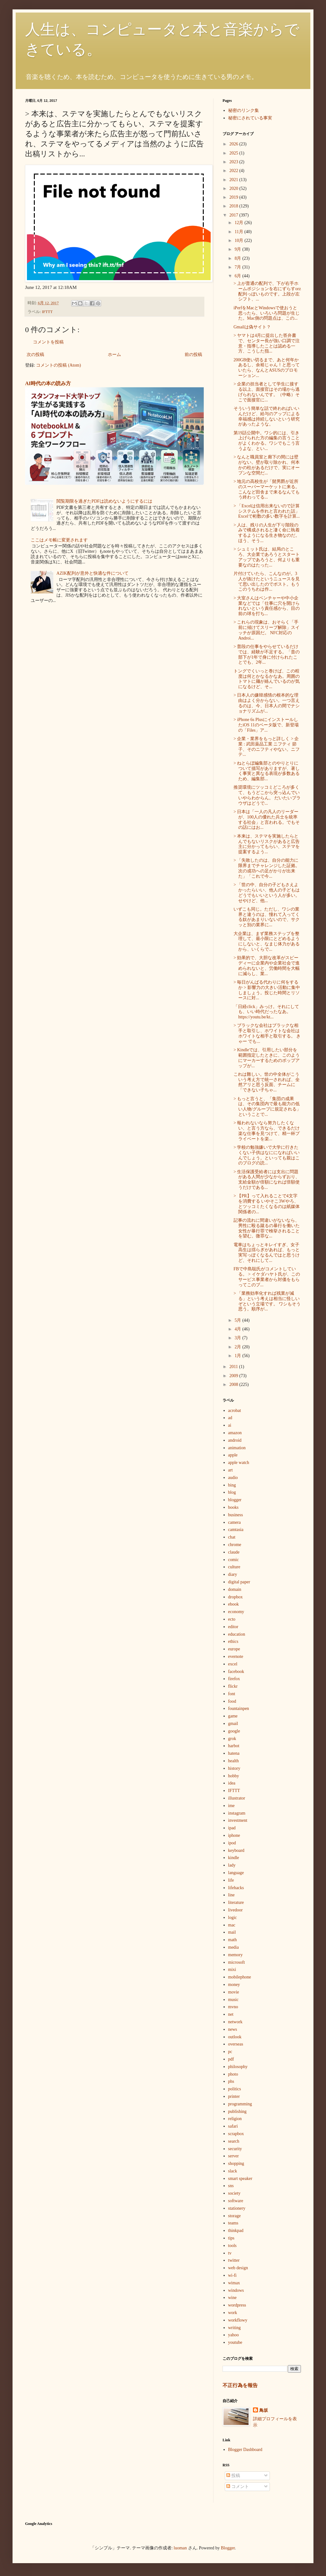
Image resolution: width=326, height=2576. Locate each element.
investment (237, 1820)
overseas (235, 2044)
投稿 (233, 2475)
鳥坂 (263, 2410)
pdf (231, 2059)
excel (233, 1664)
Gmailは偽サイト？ (252, 327)
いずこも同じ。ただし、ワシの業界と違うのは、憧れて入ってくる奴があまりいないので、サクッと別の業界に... (267, 917)
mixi (232, 1969)
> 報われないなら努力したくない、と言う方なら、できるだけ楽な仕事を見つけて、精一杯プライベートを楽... (267, 1131)
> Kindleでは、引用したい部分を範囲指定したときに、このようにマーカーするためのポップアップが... (267, 1058)
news (232, 2029)
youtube (235, 2342)
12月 (239, 222)
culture (234, 1567)
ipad (232, 1828)
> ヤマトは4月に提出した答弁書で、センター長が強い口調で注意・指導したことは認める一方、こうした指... (267, 343)
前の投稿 (193, 354)
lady (232, 1865)
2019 (234, 197)
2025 (234, 153)
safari (233, 2126)
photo (233, 2074)
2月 (238, 1347)
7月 (238, 267)
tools (232, 2245)
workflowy (237, 2320)
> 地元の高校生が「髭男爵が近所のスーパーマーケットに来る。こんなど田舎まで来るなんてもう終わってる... (267, 489)
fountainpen (238, 1708)
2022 (234, 170)
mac (231, 1925)
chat (231, 1537)
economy (236, 1611)
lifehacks (236, 1887)
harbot (233, 1745)
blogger (235, 1499)
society (234, 2193)
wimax (234, 2283)
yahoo (233, 2335)
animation (237, 1447)
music (233, 1999)
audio (233, 1477)
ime (231, 1805)
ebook (233, 1604)
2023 (234, 161)
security (235, 2148)
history (234, 1768)
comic (233, 1559)
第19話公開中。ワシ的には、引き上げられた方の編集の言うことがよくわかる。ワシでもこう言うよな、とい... (267, 441)
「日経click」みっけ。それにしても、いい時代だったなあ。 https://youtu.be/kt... (266, 1012)
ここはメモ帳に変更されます (59, 540)
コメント (237, 2486)
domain (234, 1589)
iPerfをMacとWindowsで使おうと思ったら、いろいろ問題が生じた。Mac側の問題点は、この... (267, 313)
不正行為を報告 (240, 2385)
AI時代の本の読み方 (48, 383)
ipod (232, 1843)
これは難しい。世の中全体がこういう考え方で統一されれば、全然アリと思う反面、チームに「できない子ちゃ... (267, 1082)
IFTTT (47, 312)
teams (233, 2223)
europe (234, 1649)
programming (240, 2104)
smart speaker (240, 2178)
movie (233, 1992)
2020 (234, 188)
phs (231, 2081)
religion (235, 2118)
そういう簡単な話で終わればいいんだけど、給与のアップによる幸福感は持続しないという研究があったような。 (267, 416)
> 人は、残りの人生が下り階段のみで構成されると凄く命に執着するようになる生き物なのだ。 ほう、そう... (267, 533)
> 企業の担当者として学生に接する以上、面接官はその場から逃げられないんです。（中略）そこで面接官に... (267, 392)
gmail (233, 1723)
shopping (236, 2163)
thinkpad (236, 2230)
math (232, 1939)
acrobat (234, 1410)
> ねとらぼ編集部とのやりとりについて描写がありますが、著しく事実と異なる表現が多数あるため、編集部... (267, 771)
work (232, 2312)
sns (231, 2185)
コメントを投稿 (48, 342)
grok (232, 1738)
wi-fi (232, 2275)
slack (232, 2171)
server (233, 2156)
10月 (239, 240)
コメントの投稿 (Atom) (58, 365)
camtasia (236, 1529)
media (233, 1947)
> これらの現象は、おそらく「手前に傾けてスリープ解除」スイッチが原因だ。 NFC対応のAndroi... (267, 630)
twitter (234, 2260)
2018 (234, 206)
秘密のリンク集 (243, 110)
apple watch (238, 1462)
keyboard (236, 1850)
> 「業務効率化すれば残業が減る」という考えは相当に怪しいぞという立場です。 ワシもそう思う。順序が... (267, 1301)
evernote (235, 1656)
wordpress (237, 2305)
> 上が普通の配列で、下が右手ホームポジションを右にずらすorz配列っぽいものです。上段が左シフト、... (267, 291)
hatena (234, 1753)
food (232, 1701)
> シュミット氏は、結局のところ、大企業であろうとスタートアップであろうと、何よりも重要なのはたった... (267, 557)
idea (231, 1783)
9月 (238, 249)
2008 (234, 1384)
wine (232, 2297)
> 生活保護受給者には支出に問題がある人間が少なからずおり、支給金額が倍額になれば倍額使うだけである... (267, 1179)
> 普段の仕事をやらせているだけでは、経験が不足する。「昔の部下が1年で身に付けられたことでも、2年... (267, 654)
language (236, 1872)
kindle (233, 1857)
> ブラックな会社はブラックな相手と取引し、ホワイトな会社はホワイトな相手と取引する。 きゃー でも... (267, 1033)
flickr (233, 1686)
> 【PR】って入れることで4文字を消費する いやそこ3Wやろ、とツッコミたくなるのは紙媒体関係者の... (267, 1204)
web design (238, 2267)
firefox (234, 1678)
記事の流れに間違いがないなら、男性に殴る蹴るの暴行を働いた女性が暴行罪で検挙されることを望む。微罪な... (267, 1228)
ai (229, 1425)
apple (233, 1455)
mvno (233, 2006)
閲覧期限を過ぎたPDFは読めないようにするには (104, 501)
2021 (234, 179)
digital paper (239, 1582)
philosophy (238, 2066)
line (231, 1895)
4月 (238, 1329)
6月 (238, 276)
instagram (236, 1813)
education (236, 1634)
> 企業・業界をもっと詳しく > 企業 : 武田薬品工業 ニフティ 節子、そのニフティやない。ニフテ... (267, 746)
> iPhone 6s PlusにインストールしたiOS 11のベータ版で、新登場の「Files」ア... (266, 725)
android (235, 1440)
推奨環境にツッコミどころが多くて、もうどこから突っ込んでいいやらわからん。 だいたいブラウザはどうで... (267, 795)
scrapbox (236, 2133)
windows (236, 2290)
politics (234, 2089)
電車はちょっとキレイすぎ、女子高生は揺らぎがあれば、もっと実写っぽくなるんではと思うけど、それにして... (267, 1252)
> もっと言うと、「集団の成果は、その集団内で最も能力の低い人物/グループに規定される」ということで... (267, 1106)
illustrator (236, 1798)
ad (230, 1417)
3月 (238, 1337)
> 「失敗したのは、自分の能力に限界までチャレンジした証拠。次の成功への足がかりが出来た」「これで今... (267, 868)
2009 (234, 1375)
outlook (235, 2037)
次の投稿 (35, 354)
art (230, 1470)
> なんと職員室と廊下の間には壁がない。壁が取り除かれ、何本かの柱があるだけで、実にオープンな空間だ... (267, 465)
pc (230, 2051)
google (234, 1731)
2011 (234, 1366)
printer (234, 2096)
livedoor (235, 1910)
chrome (234, 1544)
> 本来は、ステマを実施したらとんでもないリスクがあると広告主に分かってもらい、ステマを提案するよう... (267, 844)
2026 (234, 144)
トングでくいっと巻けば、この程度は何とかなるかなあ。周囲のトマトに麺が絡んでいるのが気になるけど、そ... (267, 679)
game (233, 1716)
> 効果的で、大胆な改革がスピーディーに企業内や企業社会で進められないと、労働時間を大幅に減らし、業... (267, 965)
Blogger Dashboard (245, 2449)
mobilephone (239, 1977)
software (235, 2200)
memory (235, 1954)
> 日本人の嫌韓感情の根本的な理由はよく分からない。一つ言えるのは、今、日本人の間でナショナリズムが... (267, 703)
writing (234, 2327)
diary (232, 1574)
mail (232, 1932)
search (233, 2141)
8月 (238, 258)
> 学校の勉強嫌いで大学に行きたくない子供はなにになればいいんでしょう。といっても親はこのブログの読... (267, 1155)
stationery (236, 2208)
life (231, 1880)
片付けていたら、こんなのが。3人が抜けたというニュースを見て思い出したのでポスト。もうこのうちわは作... (267, 581)
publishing (237, 2111)
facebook (236, 1671)
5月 (238, 1320)
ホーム (114, 354)
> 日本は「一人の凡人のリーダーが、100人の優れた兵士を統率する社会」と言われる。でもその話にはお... (267, 819)
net (231, 2014)
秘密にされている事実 (250, 118)
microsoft (236, 1962)
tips (231, 2238)
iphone (234, 1835)
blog (232, 1492)
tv (230, 2253)
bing (232, 1485)
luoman (180, 2548)
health (233, 1760)
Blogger (228, 2548)
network (235, 2022)
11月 (239, 231)
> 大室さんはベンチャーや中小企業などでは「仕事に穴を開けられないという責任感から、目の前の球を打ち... (267, 606)
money (234, 1984)
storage (234, 2215)
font (231, 1693)
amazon (235, 1432)
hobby (233, 1776)
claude (234, 1552)
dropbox (235, 1597)
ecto (231, 1619)
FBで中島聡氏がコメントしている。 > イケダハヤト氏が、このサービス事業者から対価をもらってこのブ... (267, 1277)
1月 (238, 1355)
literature (236, 1902)
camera (234, 1522)
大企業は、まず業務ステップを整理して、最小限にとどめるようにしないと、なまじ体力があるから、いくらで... (267, 941)
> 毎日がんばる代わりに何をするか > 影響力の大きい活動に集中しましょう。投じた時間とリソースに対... (267, 990)
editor (233, 1626)
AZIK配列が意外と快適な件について (92, 573)
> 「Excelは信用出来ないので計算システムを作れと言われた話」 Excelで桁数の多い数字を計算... (267, 511)
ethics (233, 1641)
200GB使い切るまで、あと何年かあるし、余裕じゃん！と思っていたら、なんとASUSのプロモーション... (267, 368)
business (235, 1515)
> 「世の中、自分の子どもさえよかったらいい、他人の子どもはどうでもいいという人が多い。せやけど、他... (267, 892)
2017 (234, 215)
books (233, 1507)
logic (232, 1917)
